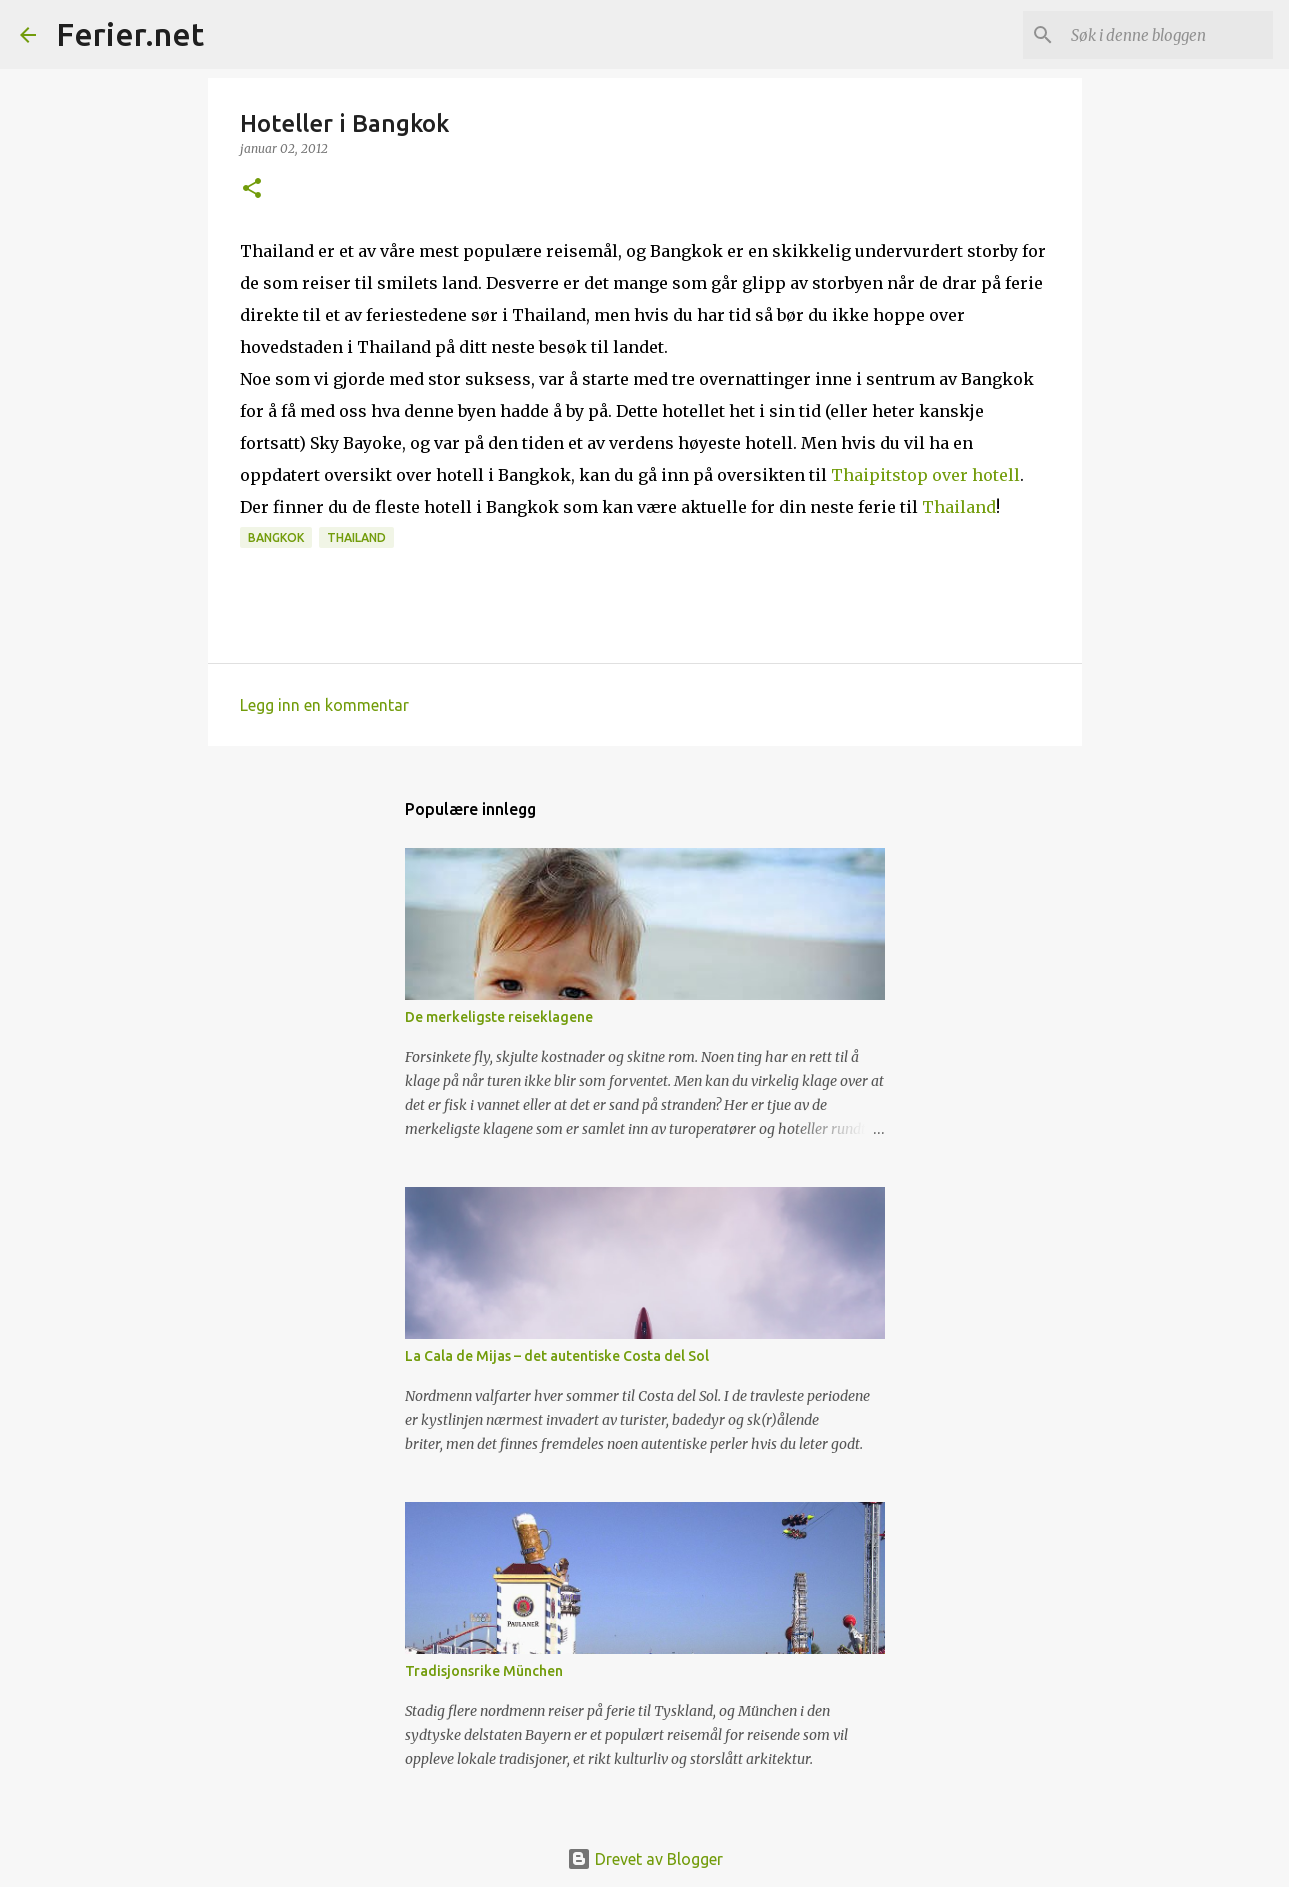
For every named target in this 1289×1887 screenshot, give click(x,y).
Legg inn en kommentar (324, 705)
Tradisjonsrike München (484, 1671)
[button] (252, 189)
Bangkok (276, 537)
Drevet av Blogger (645, 1859)
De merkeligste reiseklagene (499, 1017)
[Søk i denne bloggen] (1168, 35)
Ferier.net (130, 34)
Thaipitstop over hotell (925, 475)
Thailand (959, 507)
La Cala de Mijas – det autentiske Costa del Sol (557, 1356)
